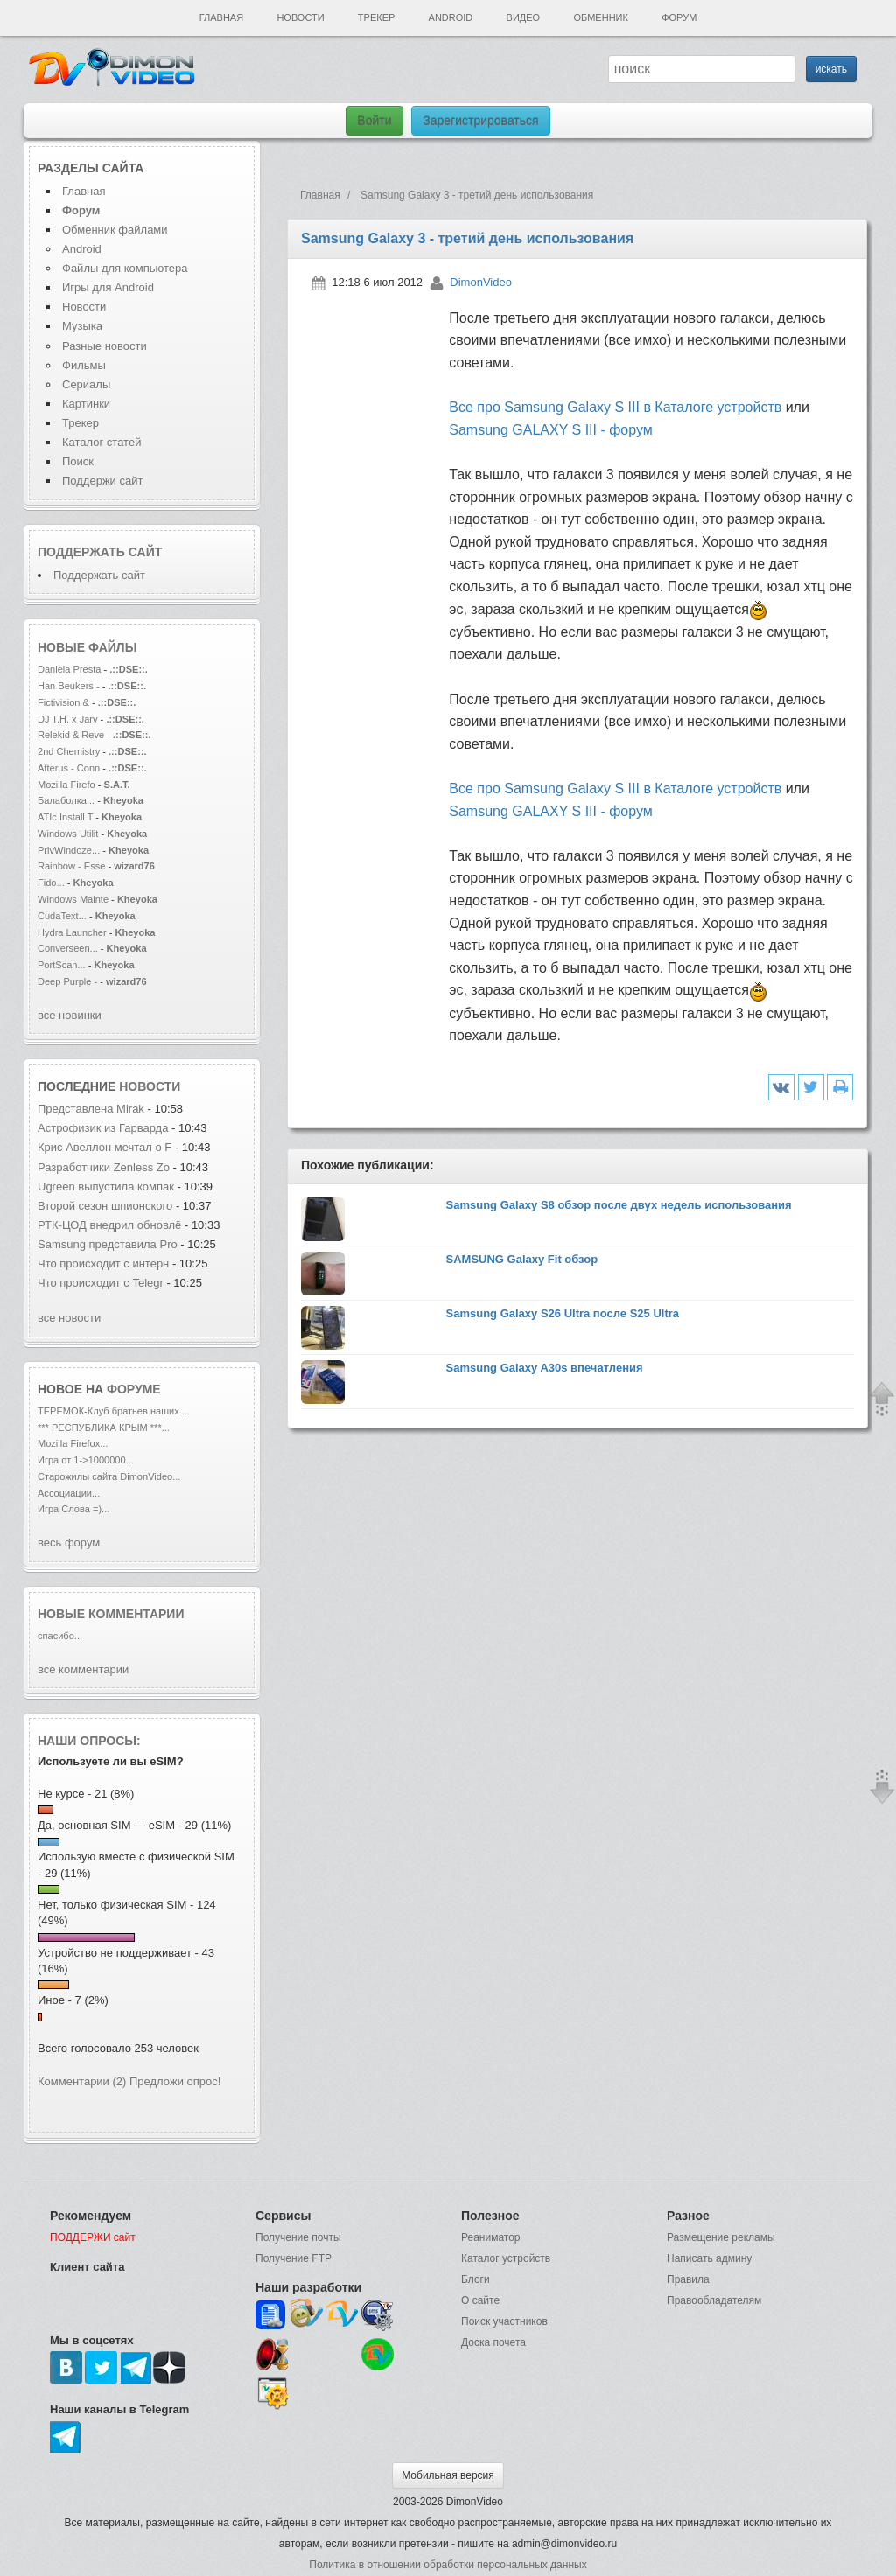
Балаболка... (66, 800)
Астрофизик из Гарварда (105, 1127)
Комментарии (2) (82, 2081)
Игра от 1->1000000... (86, 1460)
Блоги (475, 2279)
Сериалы (86, 384)
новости (149, 1086)
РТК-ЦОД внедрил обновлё (109, 1225)
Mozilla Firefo (66, 784)
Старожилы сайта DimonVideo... (109, 1476)
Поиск (78, 461)
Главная (221, 17)
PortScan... (62, 965)
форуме (134, 1389)
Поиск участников (504, 2321)
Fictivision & (65, 702)
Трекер (376, 17)
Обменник (600, 17)
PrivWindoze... (69, 850)
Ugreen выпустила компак (106, 1186)
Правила (688, 2279)
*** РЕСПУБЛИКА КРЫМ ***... (104, 1427)
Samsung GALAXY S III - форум (551, 429)
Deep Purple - (69, 981)
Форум (679, 17)
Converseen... (68, 948)
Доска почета (493, 2342)
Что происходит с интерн (103, 1263)
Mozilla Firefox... (73, 1443)
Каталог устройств (505, 2258)
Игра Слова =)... (73, 1509)
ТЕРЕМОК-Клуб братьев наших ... (114, 1411)
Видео (524, 17)
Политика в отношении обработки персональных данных (447, 2565)
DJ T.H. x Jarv (68, 719)
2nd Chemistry (70, 751)
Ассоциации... (69, 1493)
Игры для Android (108, 287)
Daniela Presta (69, 669)
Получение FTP (294, 2258)
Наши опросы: (89, 1741)
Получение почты (298, 2237)
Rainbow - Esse (71, 866)
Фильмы (84, 365)
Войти (374, 121)
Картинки (86, 403)
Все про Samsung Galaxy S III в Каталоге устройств (615, 407)
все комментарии (83, 1669)
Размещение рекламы (721, 2237)
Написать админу (709, 2258)
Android (451, 17)
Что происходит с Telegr (101, 1282)
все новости (69, 1317)
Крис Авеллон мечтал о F (105, 1147)
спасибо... (60, 1635)
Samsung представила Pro (108, 1244)
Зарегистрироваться (480, 121)
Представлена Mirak (91, 1108)
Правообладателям (714, 2300)
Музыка (82, 325)
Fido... (51, 882)
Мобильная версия (448, 2475)
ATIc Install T (65, 817)
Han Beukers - (70, 686)
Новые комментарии (111, 1614)
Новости (300, 17)
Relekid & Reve (71, 735)
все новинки (70, 1015)
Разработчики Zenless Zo (104, 1167)
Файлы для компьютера (125, 268)
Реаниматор (491, 2237)
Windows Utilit (68, 833)
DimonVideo (481, 282)
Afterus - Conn (69, 768)
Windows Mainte (73, 899)
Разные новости (104, 346)
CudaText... (62, 916)
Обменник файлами (115, 229)
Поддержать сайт (100, 552)
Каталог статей (101, 442)
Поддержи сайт (102, 480)
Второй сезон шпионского (105, 1205)
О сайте (480, 2300)
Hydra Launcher (72, 932)
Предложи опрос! (175, 2081)
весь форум (69, 1542)
